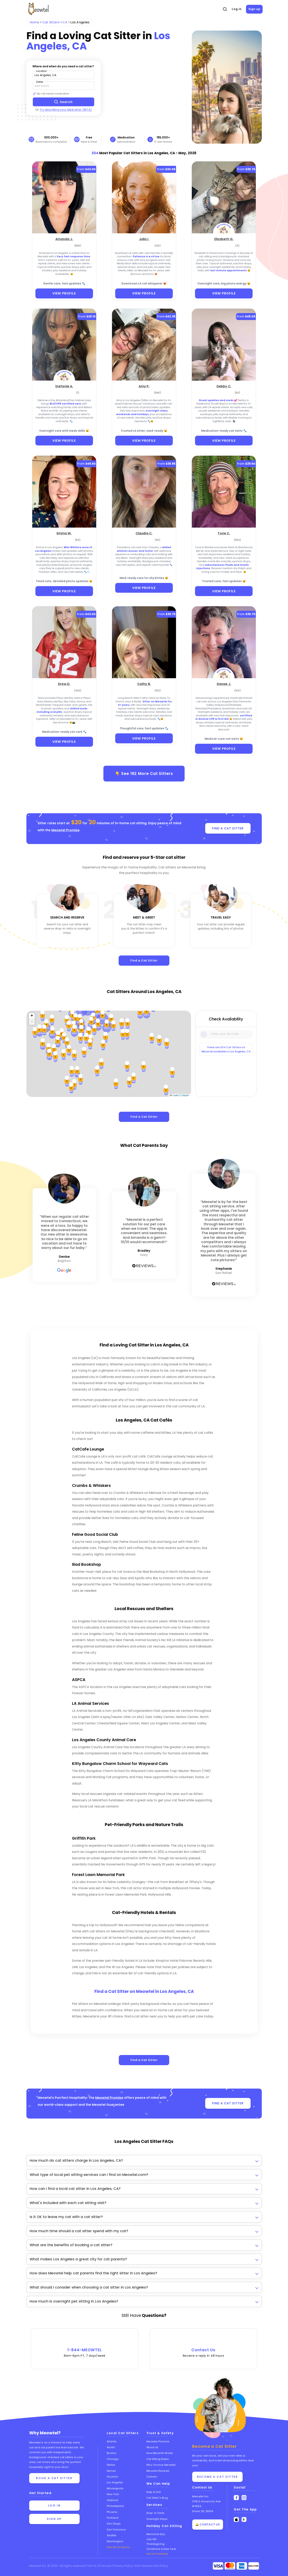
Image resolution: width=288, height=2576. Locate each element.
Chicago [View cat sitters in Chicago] (113, 2459)
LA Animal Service (85, 1710)
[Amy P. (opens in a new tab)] (144, 386)
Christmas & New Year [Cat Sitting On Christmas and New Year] (161, 2549)
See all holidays (157, 2553)
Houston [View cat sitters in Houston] (112, 2476)
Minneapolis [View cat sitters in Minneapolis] (115, 2488)
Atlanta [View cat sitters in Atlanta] (112, 2441)
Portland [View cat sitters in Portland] (112, 2517)
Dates (39, 81)
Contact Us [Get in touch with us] (202, 2487)
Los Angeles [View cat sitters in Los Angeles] (115, 2482)
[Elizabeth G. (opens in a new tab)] (224, 239)
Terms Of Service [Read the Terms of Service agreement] (99, 2566)
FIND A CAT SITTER (227, 828)
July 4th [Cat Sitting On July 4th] (151, 2539)
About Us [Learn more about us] (152, 2447)
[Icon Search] (204, 1034)
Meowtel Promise (65, 830)
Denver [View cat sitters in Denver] (111, 2471)
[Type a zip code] (63, 75)
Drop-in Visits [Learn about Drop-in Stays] (155, 2513)
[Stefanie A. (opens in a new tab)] (64, 386)
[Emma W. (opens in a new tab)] (64, 533)
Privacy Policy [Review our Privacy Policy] (123, 2566)
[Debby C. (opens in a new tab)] (224, 386)
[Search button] (63, 101)
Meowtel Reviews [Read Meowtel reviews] (157, 2471)
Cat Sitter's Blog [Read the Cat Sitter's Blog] (157, 2497)
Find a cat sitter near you (143, 2016)
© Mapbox (185, 1095)
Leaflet (174, 1095)
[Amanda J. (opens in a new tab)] (64, 239)
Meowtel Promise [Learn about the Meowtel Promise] (157, 2441)
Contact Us (203, 2347)
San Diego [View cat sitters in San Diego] (114, 2523)
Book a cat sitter (54, 2478)
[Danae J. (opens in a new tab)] (224, 684)
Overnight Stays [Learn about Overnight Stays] (157, 2519)
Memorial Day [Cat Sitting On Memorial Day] (155, 2534)
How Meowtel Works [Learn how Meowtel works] (159, 2453)
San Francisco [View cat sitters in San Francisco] (116, 2529)
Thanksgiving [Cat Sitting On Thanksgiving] (155, 2544)
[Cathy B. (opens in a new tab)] (144, 684)
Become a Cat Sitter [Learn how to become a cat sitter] (217, 2477)
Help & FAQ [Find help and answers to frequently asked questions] (153, 2492)
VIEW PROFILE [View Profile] (64, 293)
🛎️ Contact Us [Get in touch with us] (207, 2524)
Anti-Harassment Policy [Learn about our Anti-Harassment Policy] (151, 2566)
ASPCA (84, 1687)
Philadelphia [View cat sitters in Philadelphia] (115, 2506)
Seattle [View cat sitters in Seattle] (111, 2535)
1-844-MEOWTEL (84, 2347)
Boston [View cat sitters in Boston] (111, 2453)
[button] (32, 1016)
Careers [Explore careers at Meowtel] (151, 2476)
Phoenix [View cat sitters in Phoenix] (112, 2512)
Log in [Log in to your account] (54, 2506)
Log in (236, 9)
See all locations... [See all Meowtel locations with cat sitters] (119, 2547)
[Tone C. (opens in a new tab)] (224, 533)
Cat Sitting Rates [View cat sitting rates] (157, 2459)
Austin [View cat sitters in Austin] (111, 2447)
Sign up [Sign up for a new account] (54, 2519)
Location (41, 71)
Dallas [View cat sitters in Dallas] (111, 2465)
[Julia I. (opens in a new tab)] (144, 239)
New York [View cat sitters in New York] (113, 2494)
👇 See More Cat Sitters (144, 773)
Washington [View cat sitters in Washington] (115, 2541)
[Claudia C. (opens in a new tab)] (144, 533)
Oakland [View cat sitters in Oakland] (112, 2500)
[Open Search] (225, 9)
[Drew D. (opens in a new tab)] (64, 684)
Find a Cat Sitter (143, 960)
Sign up (254, 9)
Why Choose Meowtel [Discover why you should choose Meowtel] (161, 2465)
